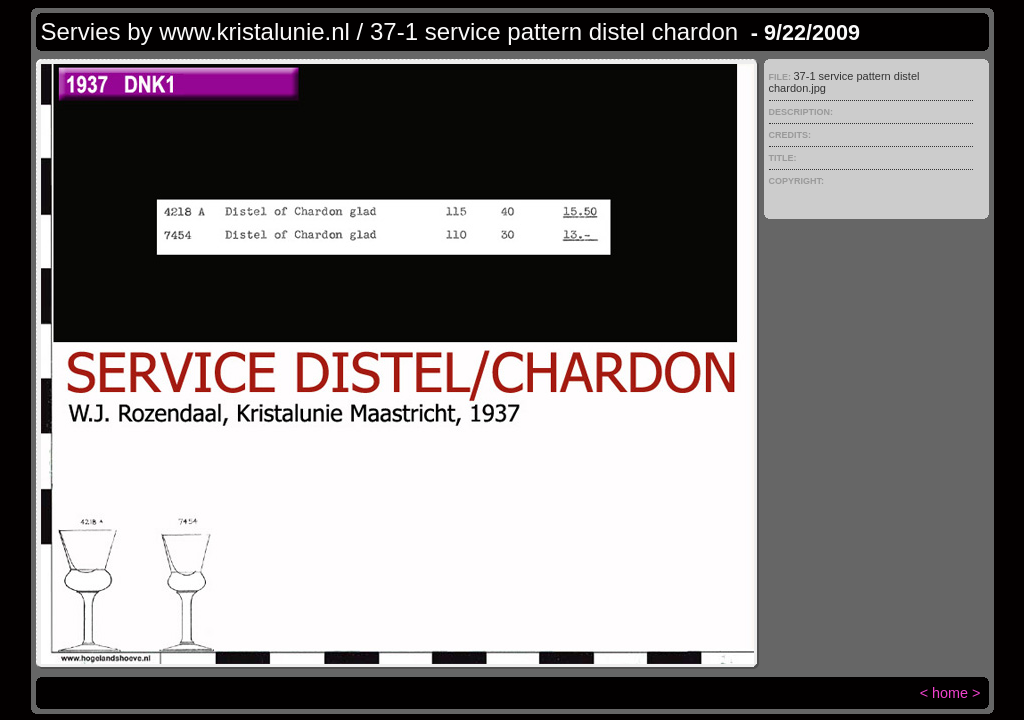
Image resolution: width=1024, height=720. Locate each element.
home (950, 693)
